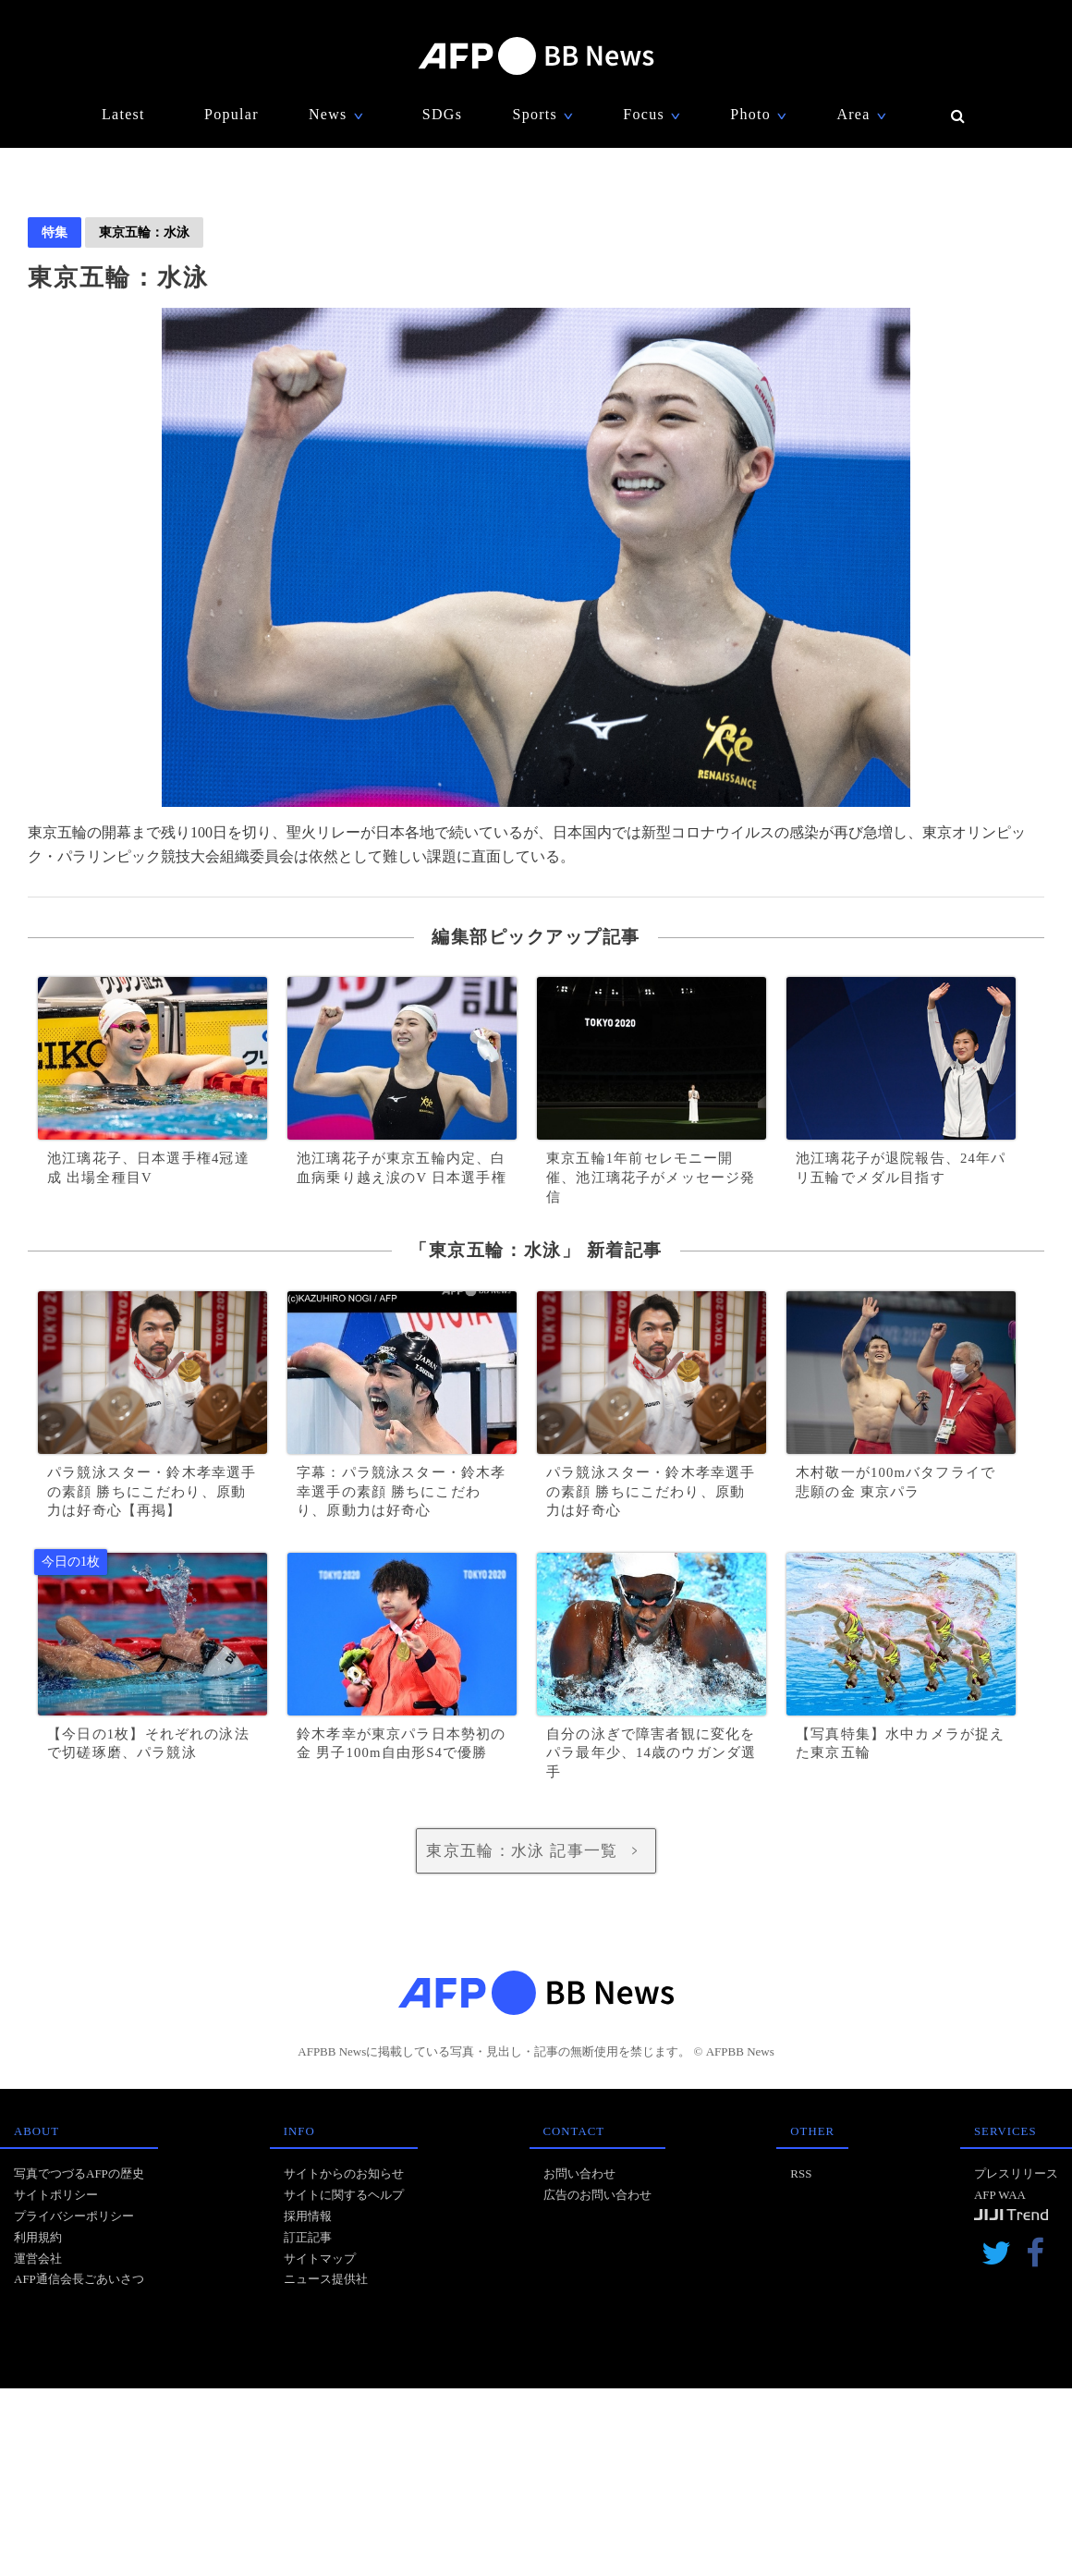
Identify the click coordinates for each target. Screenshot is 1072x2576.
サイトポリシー (56, 2195)
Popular (231, 114)
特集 (54, 232)
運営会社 (38, 2258)
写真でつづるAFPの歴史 (79, 2173)
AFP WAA (1000, 2195)
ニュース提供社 (326, 2279)
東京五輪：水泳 (144, 232)
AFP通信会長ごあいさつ (79, 2279)
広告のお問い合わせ (597, 2195)
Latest (123, 114)
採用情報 (308, 2216)
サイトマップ (320, 2258)
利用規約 (38, 2237)
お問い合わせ (579, 2173)
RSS (800, 2173)
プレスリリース (1016, 2173)
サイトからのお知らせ (344, 2173)
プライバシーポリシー (74, 2216)
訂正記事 (308, 2237)
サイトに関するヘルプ (344, 2195)
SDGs (442, 114)
